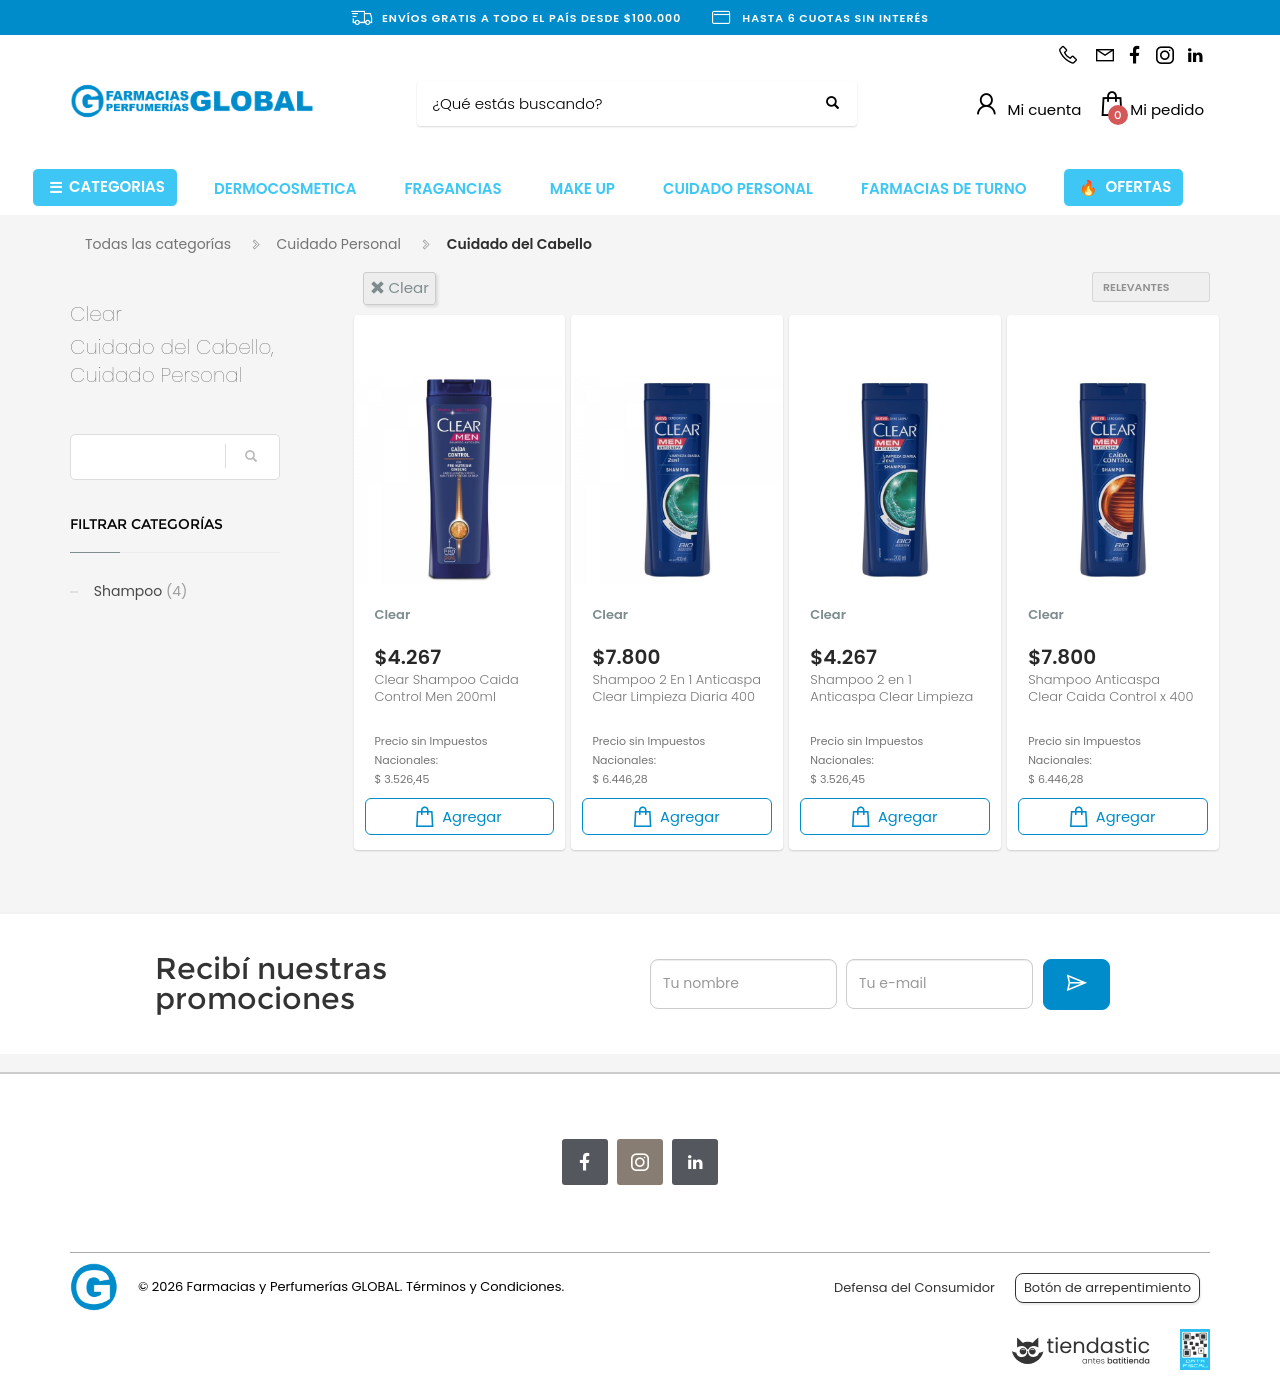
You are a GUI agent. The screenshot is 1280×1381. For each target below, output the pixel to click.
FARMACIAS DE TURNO (944, 188)
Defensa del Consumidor (914, 1287)
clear (399, 287)
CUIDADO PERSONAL (738, 188)
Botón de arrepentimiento (1107, 1287)
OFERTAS (1125, 187)
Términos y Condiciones (483, 1286)
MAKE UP (582, 188)
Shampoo (138, 591)
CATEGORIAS (107, 187)
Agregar (457, 816)
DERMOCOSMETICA (285, 188)
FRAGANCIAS (453, 188)
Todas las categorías (158, 244)
